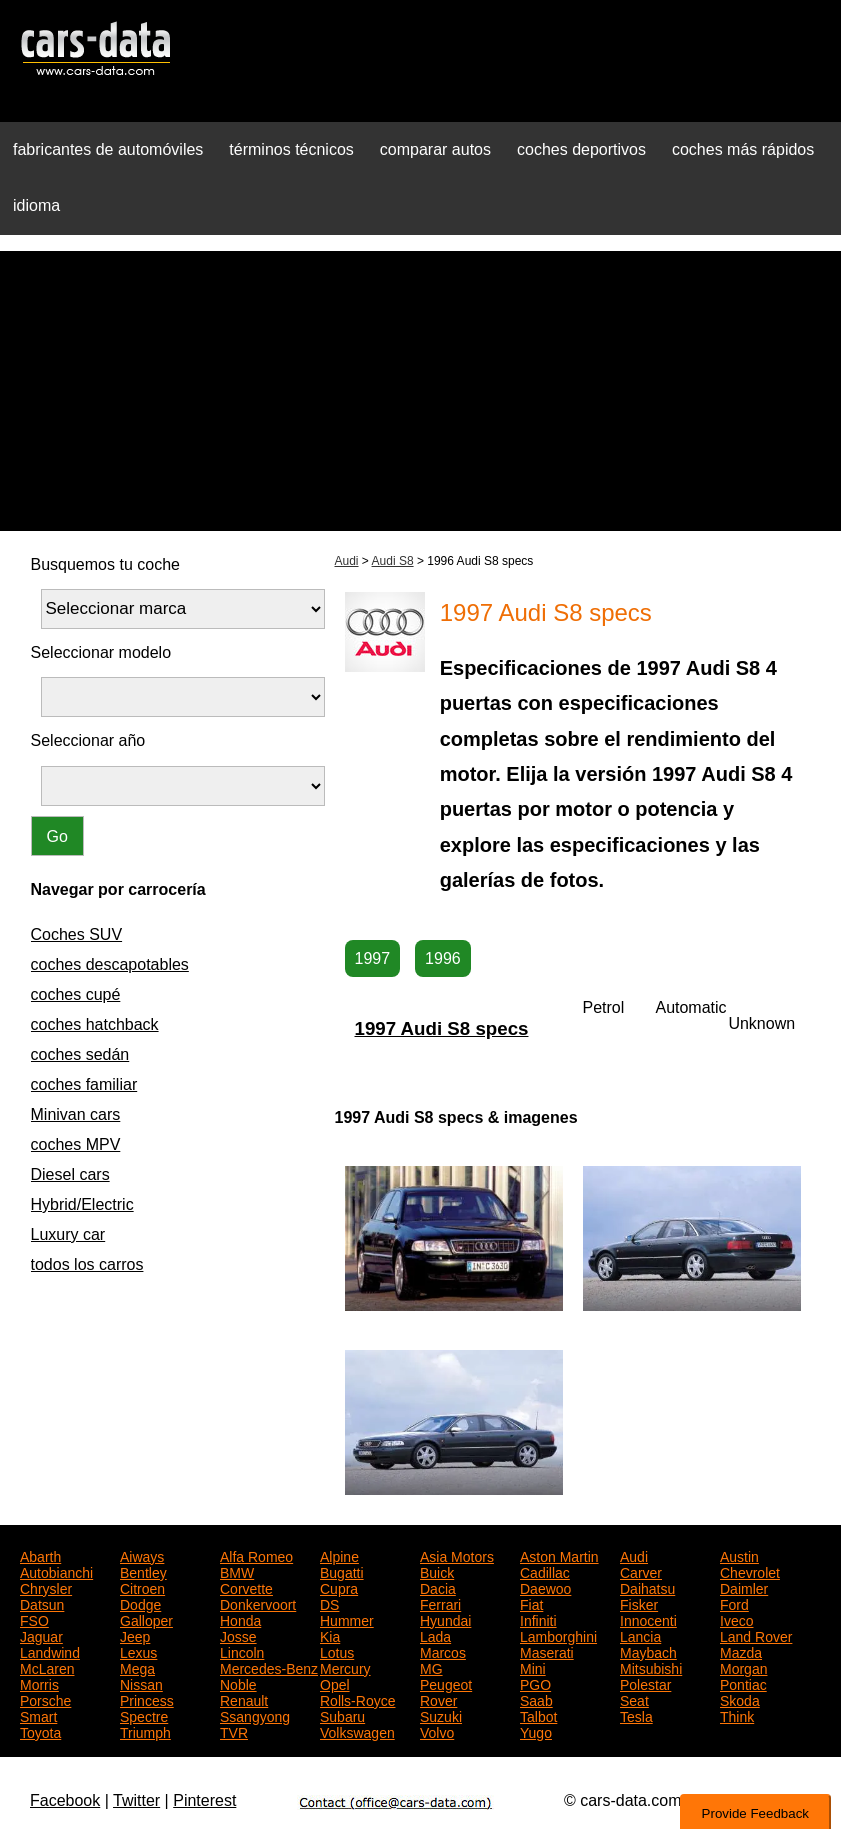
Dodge (140, 1603)
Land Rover (756, 1635)
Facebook (65, 1800)
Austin (739, 1555)
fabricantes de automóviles (108, 149)
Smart (38, 1715)
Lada (435, 1635)
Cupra (339, 1587)
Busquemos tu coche (105, 564)
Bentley (143, 1571)
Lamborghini (558, 1635)
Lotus (337, 1651)
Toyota (40, 1731)
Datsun (42, 1603)
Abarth (40, 1555)
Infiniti (538, 1619)
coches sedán (80, 1054)
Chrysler (46, 1587)
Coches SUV (77, 934)
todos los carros (87, 1264)
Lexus (138, 1651)
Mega (137, 1667)
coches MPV (76, 1144)
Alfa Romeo (256, 1555)
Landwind (50, 1651)
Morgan (743, 1667)
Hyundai (445, 1619)
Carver (641, 1571)
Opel (335, 1683)
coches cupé (76, 994)
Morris (39, 1683)
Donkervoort (258, 1603)
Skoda (740, 1699)
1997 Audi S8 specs (442, 1028)
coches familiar (84, 1084)
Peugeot (446, 1683)
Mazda (741, 1651)
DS (329, 1603)
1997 (373, 958)
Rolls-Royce (357, 1699)
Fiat (531, 1603)
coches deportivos (581, 149)
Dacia (438, 1587)
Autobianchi (56, 1571)
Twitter (136, 1800)
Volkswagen (357, 1731)
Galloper (146, 1619)
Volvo (437, 1731)
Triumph (145, 1731)
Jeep (135, 1635)
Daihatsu (647, 1587)
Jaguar (41, 1635)
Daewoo (545, 1587)
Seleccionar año (88, 740)
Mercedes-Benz (269, 1667)
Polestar (645, 1683)
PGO (535, 1683)
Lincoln (242, 1651)
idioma (36, 205)
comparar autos (435, 149)
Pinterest (204, 1800)
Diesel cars (70, 1174)
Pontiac (743, 1683)
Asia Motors (457, 1555)
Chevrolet (750, 1571)
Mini (533, 1667)
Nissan (141, 1683)
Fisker (639, 1603)
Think (737, 1715)
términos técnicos (291, 149)
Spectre (144, 1715)
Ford (734, 1603)
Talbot (538, 1715)
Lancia (640, 1635)
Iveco (736, 1619)
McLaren (47, 1667)
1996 (443, 958)
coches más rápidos (743, 149)
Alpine (339, 1555)
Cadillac (545, 1571)
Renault (244, 1699)
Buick (437, 1571)
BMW (237, 1571)
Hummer (347, 1619)
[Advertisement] (420, 391)
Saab (536, 1699)
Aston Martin (559, 1555)
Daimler (744, 1587)
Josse (238, 1635)
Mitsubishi (651, 1667)
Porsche (45, 1699)
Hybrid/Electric (82, 1204)
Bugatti (342, 1571)
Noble (238, 1683)
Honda (240, 1619)
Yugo (536, 1731)
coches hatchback (95, 1024)
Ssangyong (255, 1715)
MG (431, 1667)
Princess (147, 1699)
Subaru (342, 1715)
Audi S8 (393, 561)
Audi (347, 561)
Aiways (142, 1555)
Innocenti (648, 1619)
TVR (234, 1731)
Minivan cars (76, 1114)
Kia (330, 1635)
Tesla (636, 1715)
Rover (438, 1699)
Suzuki (441, 1715)
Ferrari (440, 1603)
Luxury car (68, 1234)
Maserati (547, 1651)
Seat (634, 1699)
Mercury (345, 1667)
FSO (34, 1619)
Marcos (443, 1651)
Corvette (246, 1587)
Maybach (648, 1651)
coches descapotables (110, 964)
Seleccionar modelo (101, 652)
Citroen (142, 1587)
